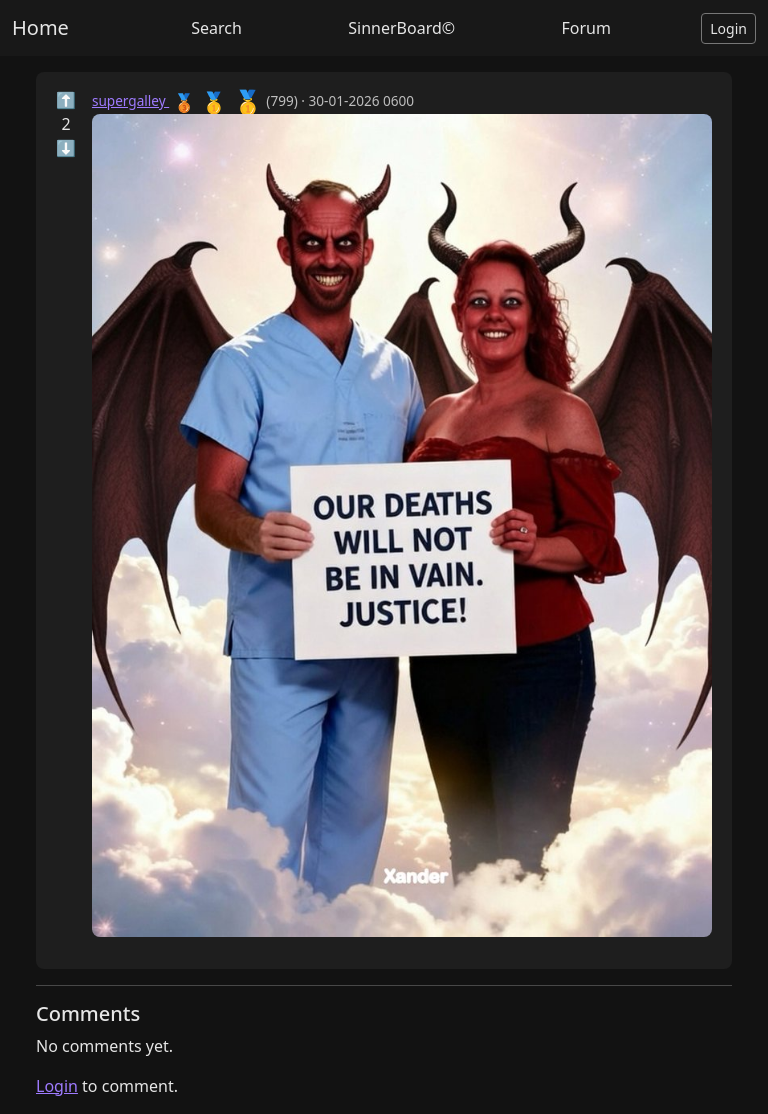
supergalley (130, 100)
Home (40, 27)
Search (216, 28)
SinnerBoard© (401, 28)
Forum (585, 28)
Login (728, 28)
